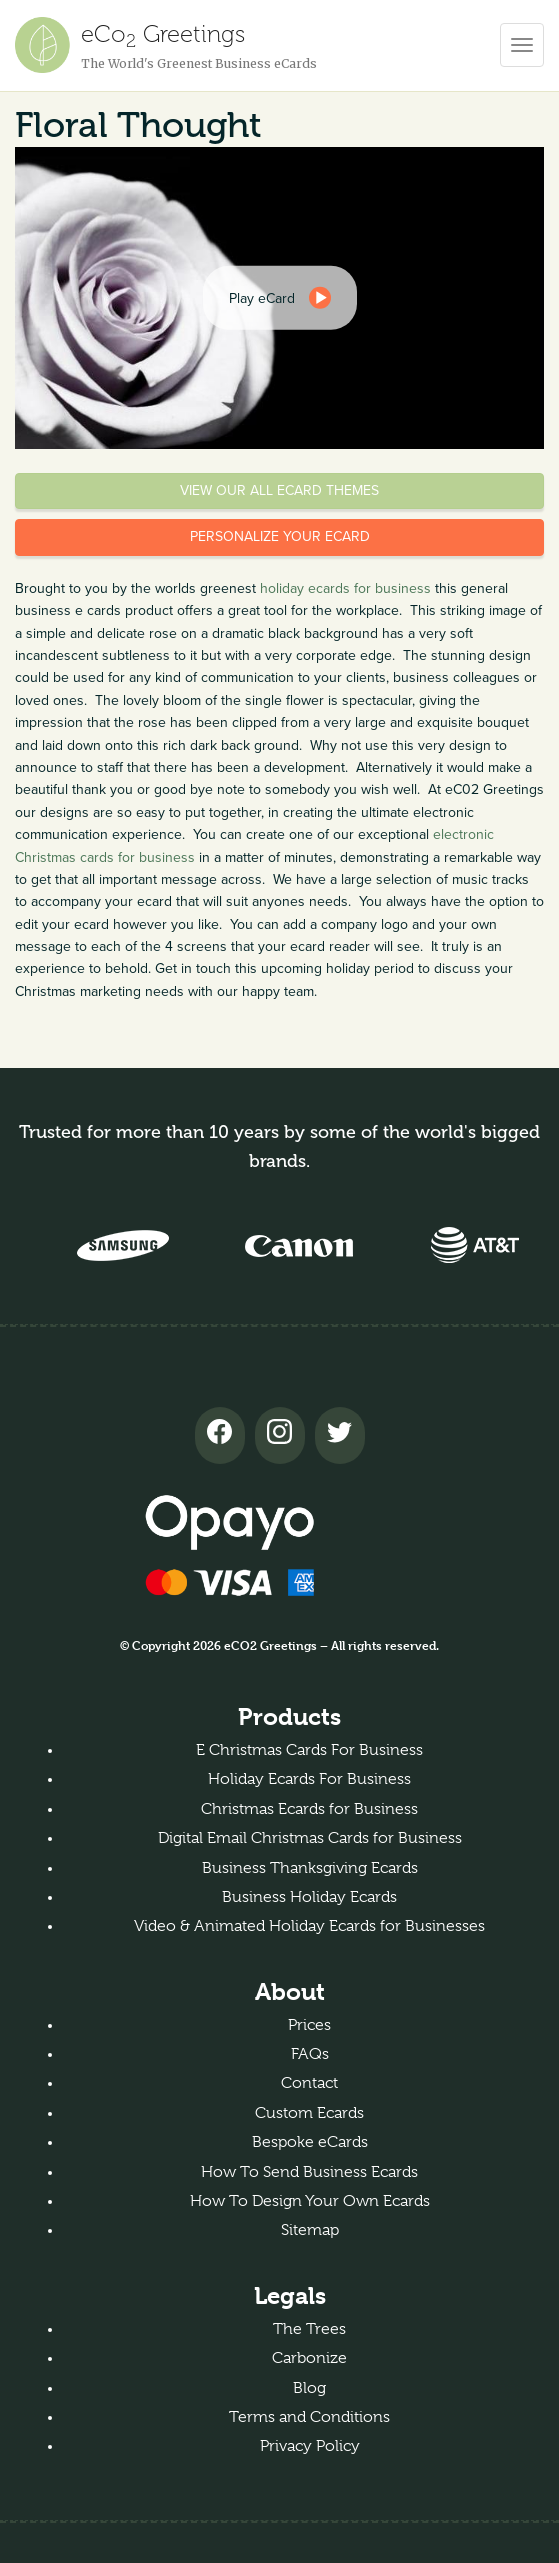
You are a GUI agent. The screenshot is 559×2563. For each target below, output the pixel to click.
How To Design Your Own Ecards (310, 2201)
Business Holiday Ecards (309, 1897)
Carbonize (309, 2358)
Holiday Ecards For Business (309, 1779)
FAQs (310, 2054)
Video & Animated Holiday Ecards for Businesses (309, 1926)
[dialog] (280, 298)
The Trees (309, 2329)
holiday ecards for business (345, 588)
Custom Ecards (309, 2113)
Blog (309, 2388)
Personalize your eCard (280, 536)
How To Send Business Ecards (309, 2172)
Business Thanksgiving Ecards (310, 1868)
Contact (309, 2083)
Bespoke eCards (310, 2142)
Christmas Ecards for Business (309, 1809)
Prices (309, 2025)
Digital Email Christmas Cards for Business (310, 1838)
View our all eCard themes (279, 490)
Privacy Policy (310, 2446)
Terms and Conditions (309, 2417)
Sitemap (310, 2230)
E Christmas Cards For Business (309, 1750)
